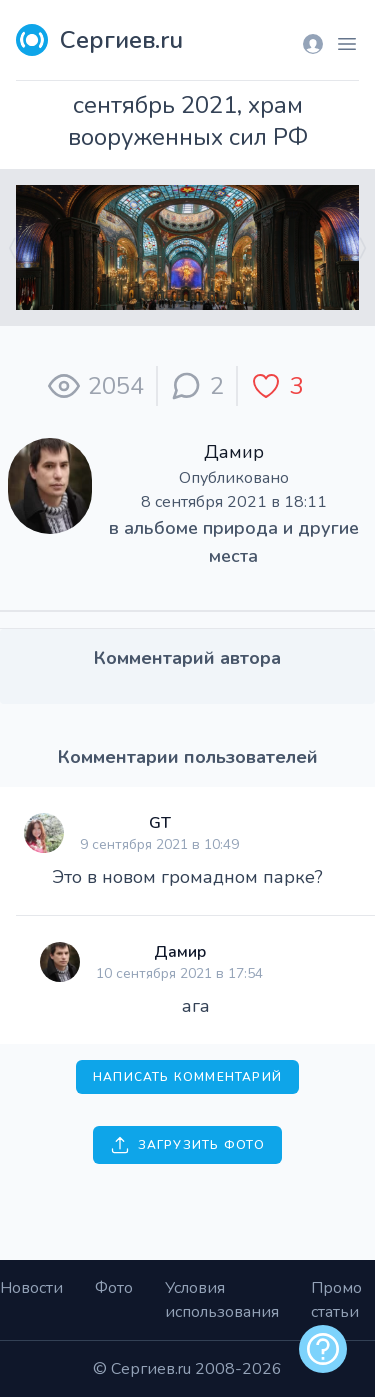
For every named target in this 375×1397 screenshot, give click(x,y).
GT (160, 823)
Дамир (234, 452)
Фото (114, 1288)
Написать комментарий (187, 1077)
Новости (31, 1288)
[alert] (323, 1349)
